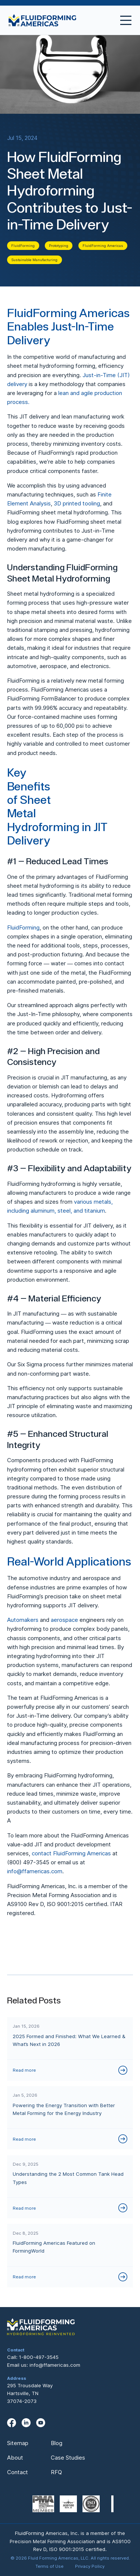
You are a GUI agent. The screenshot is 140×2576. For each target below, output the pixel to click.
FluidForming (23, 927)
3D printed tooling (77, 503)
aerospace (64, 1619)
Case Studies (68, 2457)
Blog (56, 2443)
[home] (43, 20)
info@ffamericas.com (34, 1871)
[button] (123, 20)
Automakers (22, 1619)
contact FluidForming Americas (71, 1853)
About (15, 2457)
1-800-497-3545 (39, 2357)
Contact (17, 2472)
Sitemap (17, 2443)
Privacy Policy (90, 2566)
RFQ (56, 2472)
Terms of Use (49, 2566)
